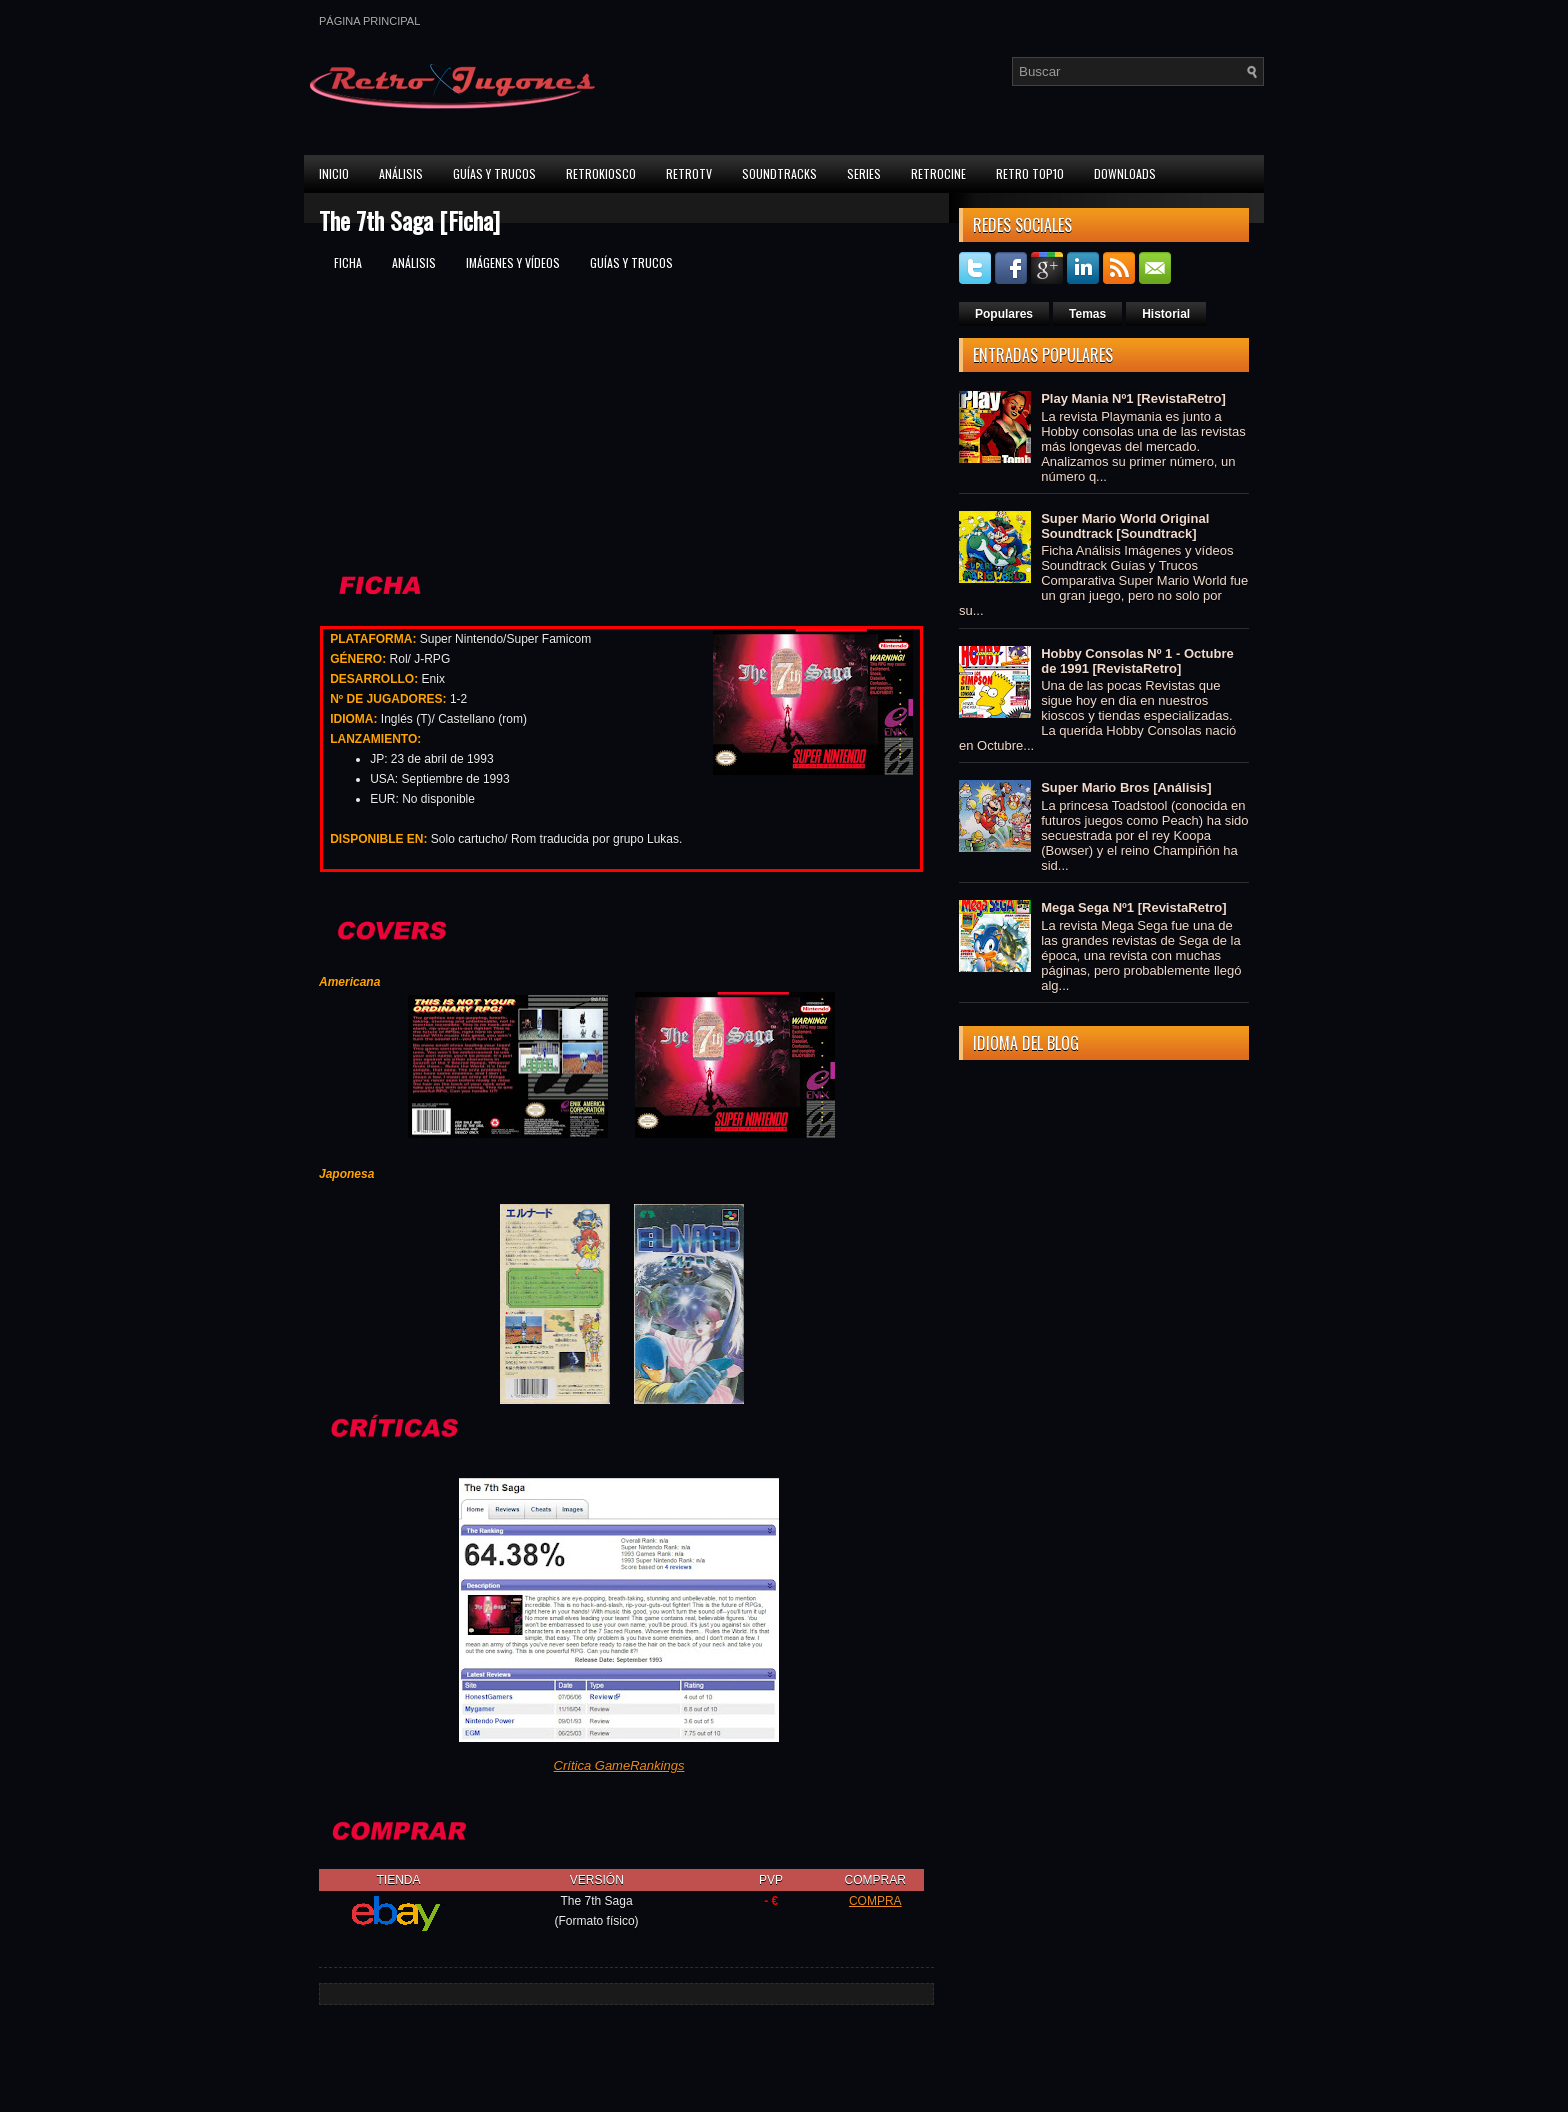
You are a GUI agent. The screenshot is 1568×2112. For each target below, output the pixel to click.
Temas (1087, 314)
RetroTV (689, 173)
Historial (1166, 314)
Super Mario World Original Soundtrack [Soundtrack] (1125, 526)
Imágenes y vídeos (513, 262)
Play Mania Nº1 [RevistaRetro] (1133, 398)
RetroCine (938, 173)
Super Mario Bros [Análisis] (1126, 787)
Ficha (348, 262)
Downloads (1125, 173)
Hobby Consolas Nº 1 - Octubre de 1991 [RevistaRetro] (1137, 661)
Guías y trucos (631, 262)
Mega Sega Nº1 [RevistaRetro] (1133, 907)
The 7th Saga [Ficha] (409, 220)
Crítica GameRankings (619, 1765)
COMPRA (875, 1901)
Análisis (401, 173)
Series (864, 173)
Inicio (334, 173)
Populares (1004, 314)
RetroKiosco (601, 173)
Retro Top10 (1030, 173)
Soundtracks (779, 173)
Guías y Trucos (494, 173)
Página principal (369, 21)
